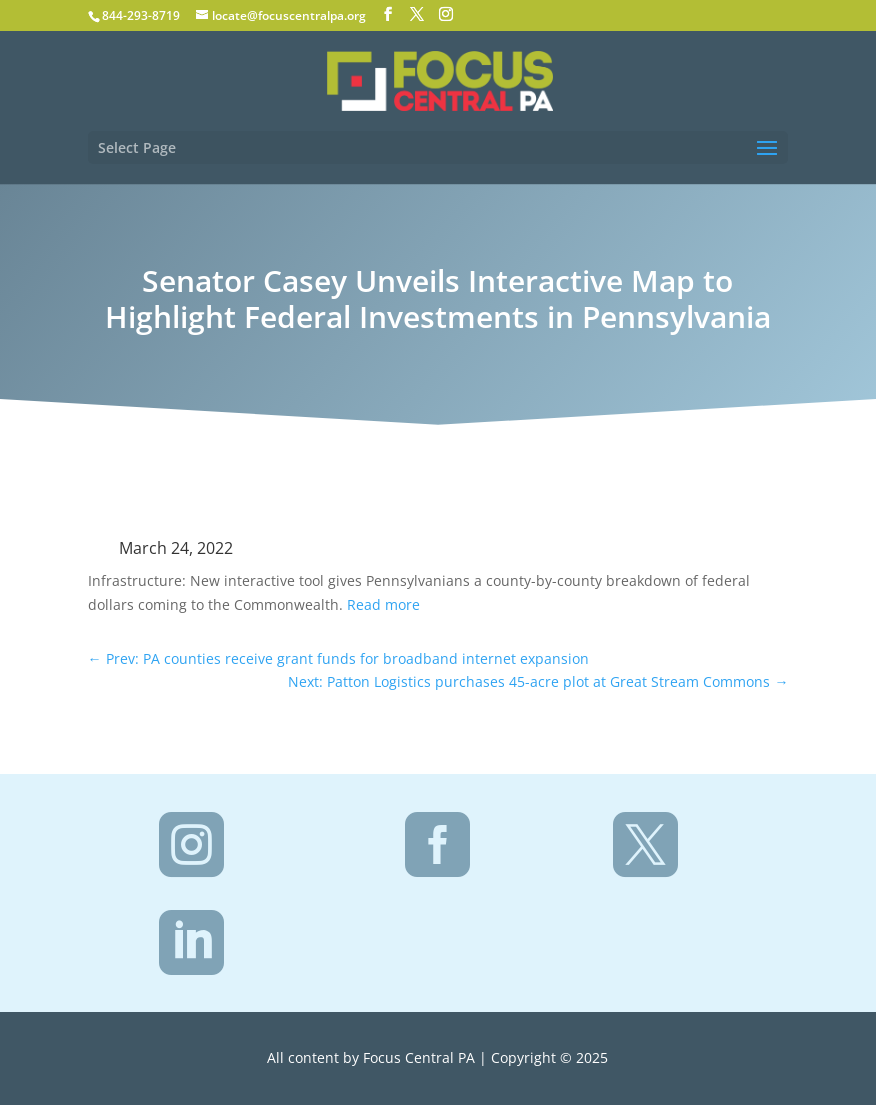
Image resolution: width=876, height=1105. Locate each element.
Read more (383, 604)
